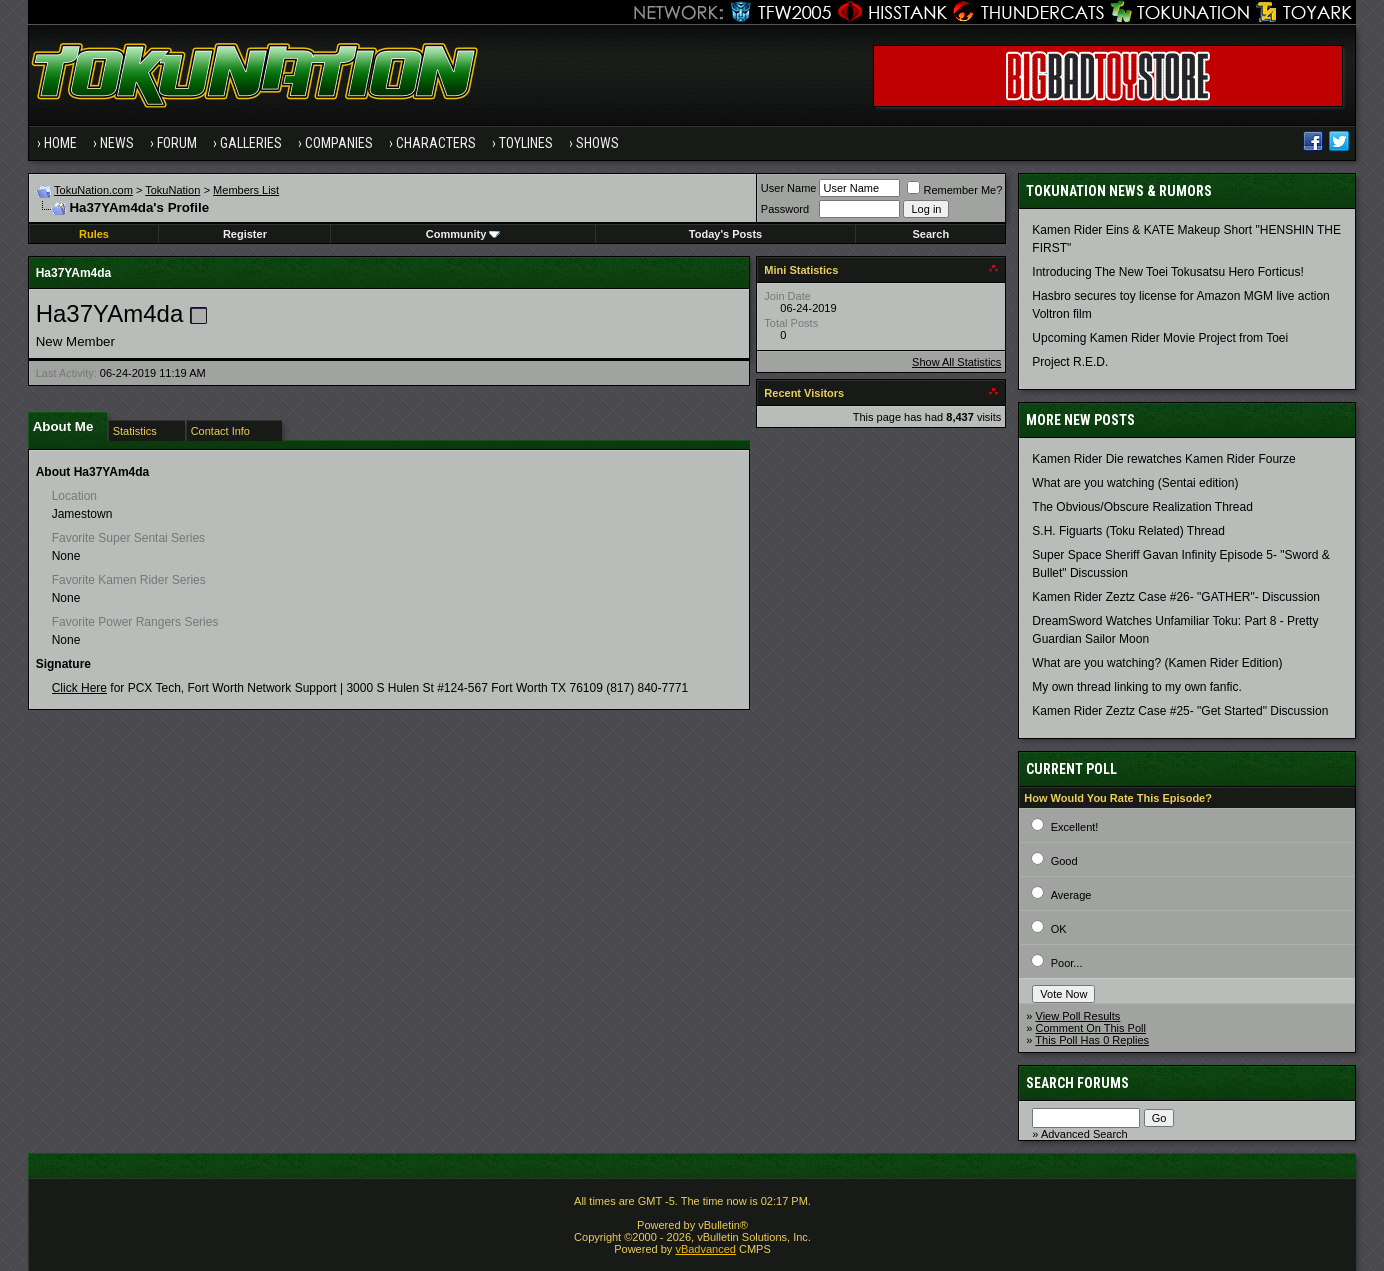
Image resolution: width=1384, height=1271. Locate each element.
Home (60, 143)
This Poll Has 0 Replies (1092, 1040)
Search (930, 234)
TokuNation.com (93, 190)
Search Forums (1077, 1083)
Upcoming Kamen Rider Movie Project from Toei (1160, 338)
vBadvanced (705, 1249)
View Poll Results (1078, 1016)
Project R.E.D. (1070, 362)
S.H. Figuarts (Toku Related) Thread (1128, 531)
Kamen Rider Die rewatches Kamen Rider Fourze (1163, 459)
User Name (789, 188)
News (117, 143)
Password (785, 209)
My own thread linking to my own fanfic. (1136, 687)
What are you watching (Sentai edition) (1135, 483)
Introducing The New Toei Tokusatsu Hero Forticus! (1167, 272)
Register (245, 234)
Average (1071, 895)
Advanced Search (1084, 1134)
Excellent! (1075, 827)
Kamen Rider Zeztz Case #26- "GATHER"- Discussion (1176, 597)
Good (1064, 861)
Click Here (79, 688)
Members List (246, 190)
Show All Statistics (956, 362)
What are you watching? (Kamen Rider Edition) (1157, 663)
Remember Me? (954, 190)
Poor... (1067, 963)
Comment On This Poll (1091, 1028)
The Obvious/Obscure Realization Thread (1142, 507)
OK (1059, 929)
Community (463, 234)
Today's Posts (725, 234)
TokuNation (172, 190)
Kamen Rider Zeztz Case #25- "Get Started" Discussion (1180, 711)
